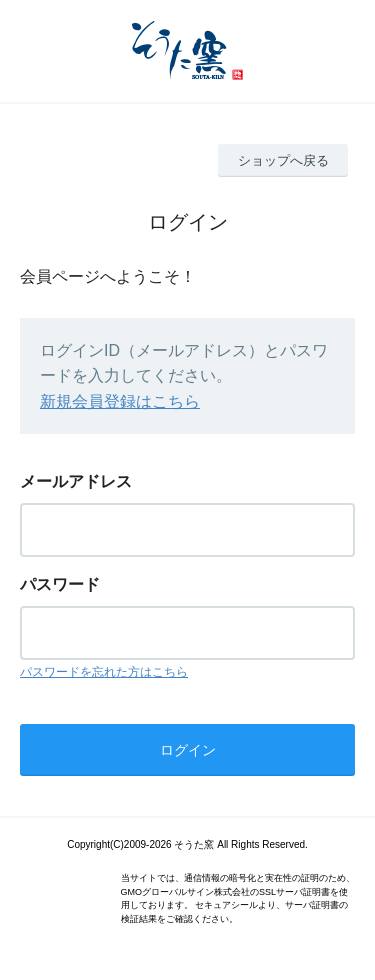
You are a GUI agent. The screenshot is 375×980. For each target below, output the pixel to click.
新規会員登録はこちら (120, 401)
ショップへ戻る (283, 160)
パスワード (60, 584)
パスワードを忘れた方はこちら (104, 672)
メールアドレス (76, 481)
